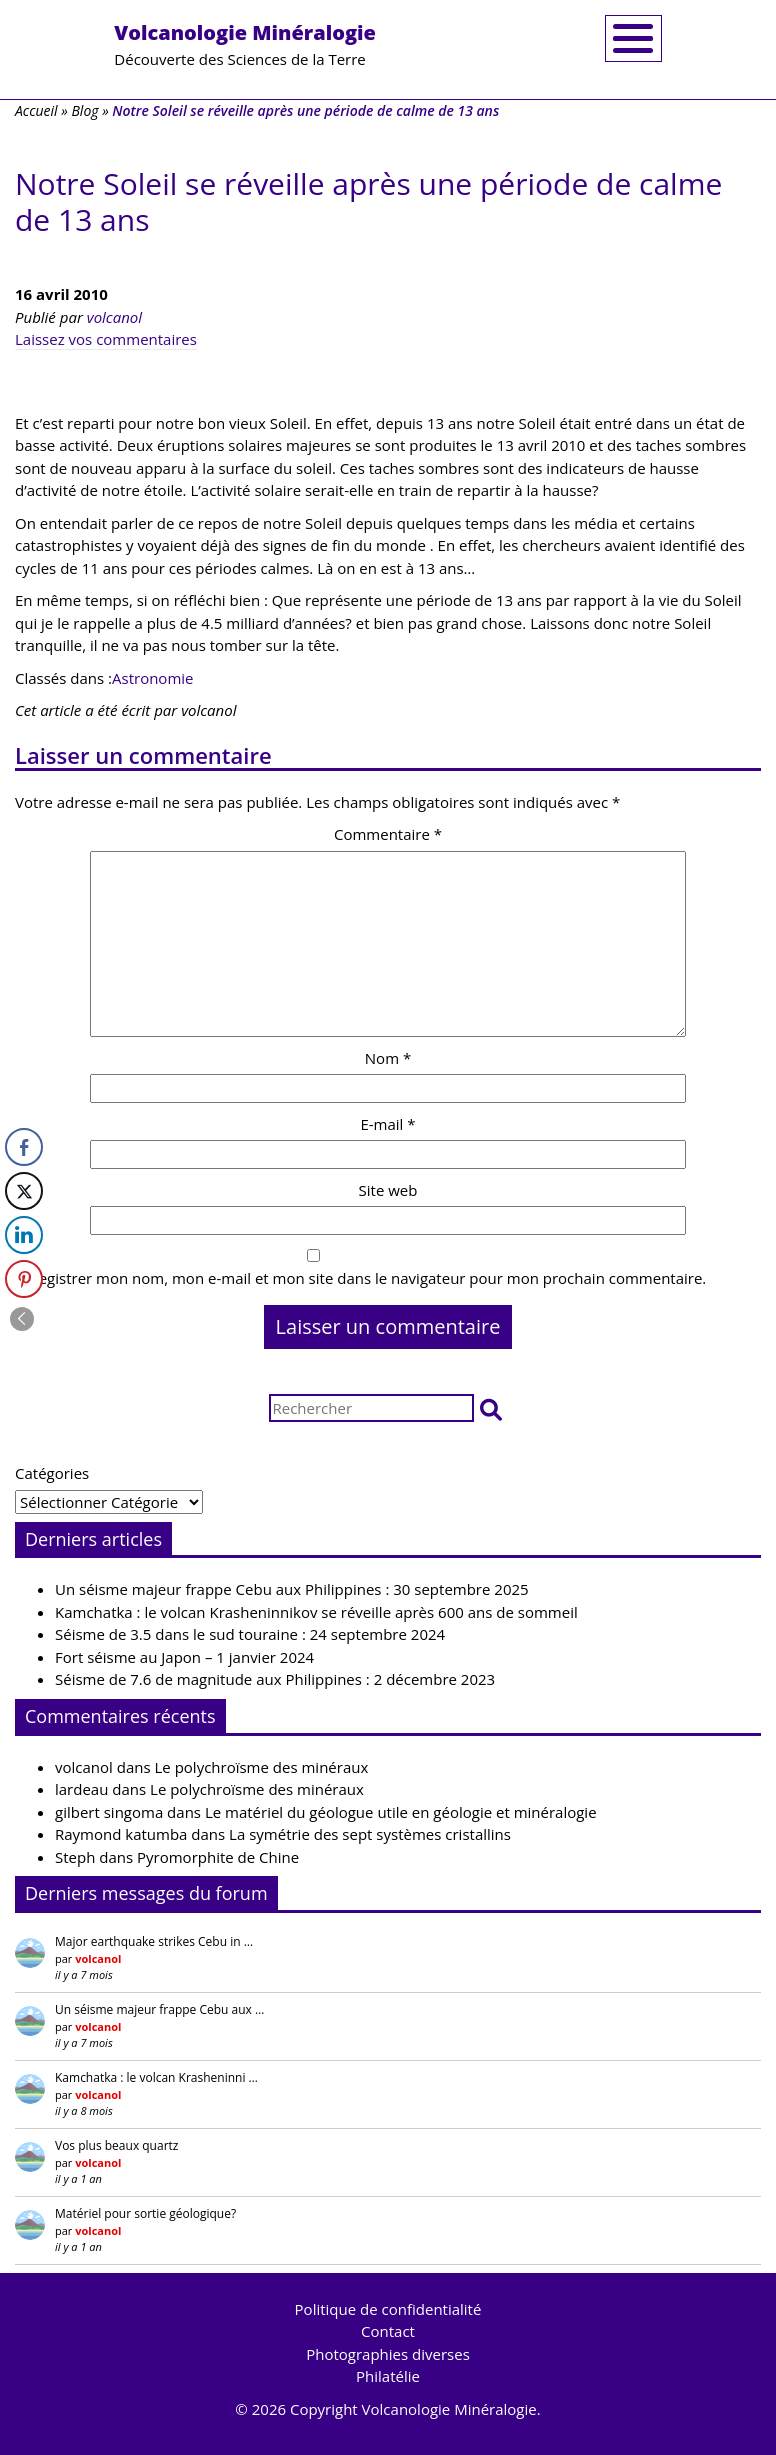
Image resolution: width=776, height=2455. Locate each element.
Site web (388, 1190)
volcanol (114, 317)
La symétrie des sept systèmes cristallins (370, 1834)
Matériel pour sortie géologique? (145, 2213)
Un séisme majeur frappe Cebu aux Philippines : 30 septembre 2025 (292, 1589)
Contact (388, 2331)
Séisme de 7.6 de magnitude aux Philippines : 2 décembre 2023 (275, 1679)
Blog (84, 110)
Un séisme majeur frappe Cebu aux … (159, 2009)
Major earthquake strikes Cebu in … (154, 1941)
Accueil (36, 110)
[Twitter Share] (24, 1191)
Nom (388, 1058)
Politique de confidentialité (388, 2309)
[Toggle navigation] (633, 38)
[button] (491, 1408)
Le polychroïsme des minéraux (262, 1767)
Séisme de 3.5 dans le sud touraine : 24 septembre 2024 (250, 1634)
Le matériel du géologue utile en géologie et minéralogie (401, 1812)
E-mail (387, 1124)
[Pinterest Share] (24, 1279)
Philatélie (388, 2376)
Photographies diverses (388, 2354)
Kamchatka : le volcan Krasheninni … (156, 2077)
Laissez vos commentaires (106, 339)
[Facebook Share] (24, 1147)
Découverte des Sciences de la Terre (245, 44)
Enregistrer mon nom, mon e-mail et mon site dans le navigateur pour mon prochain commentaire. (360, 1278)
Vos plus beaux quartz (116, 2145)
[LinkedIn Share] (24, 1235)
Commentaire (388, 834)
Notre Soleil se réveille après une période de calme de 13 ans (368, 201)
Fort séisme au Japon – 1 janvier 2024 (184, 1657)
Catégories (52, 1473)
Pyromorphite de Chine (218, 1857)
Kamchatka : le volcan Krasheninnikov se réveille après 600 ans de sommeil (316, 1612)
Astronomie (152, 678)
